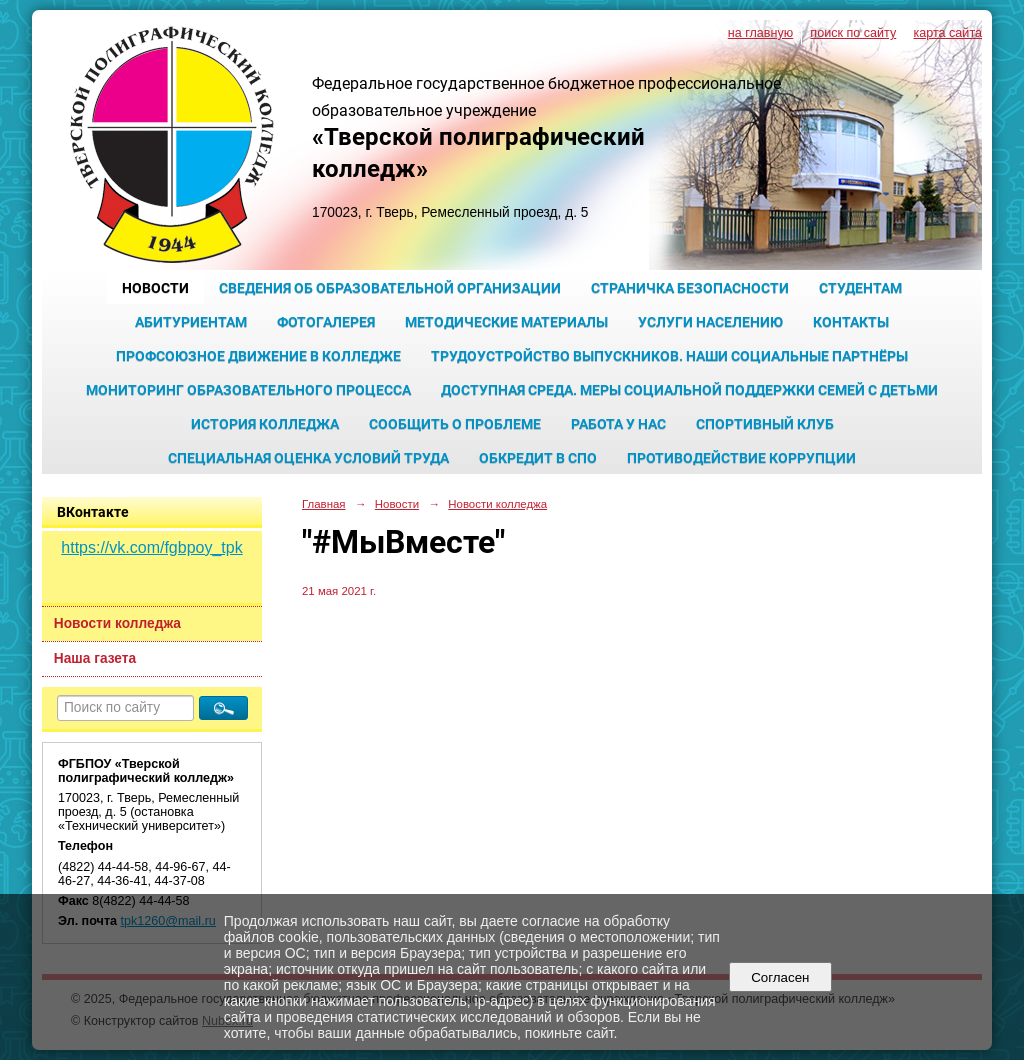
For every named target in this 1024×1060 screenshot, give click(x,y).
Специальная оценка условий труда (308, 458)
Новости (155, 288)
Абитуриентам (191, 322)
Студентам (860, 288)
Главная (324, 504)
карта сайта (947, 33)
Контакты (851, 322)
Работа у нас (618, 424)
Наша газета (95, 658)
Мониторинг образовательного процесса (248, 390)
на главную (760, 33)
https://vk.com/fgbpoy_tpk (151, 547)
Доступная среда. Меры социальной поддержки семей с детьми (689, 390)
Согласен (780, 977)
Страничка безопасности (690, 288)
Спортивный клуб (765, 424)
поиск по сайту (853, 33)
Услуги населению (710, 322)
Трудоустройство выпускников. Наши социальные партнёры (669, 356)
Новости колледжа (117, 623)
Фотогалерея (326, 322)
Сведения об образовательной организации (390, 288)
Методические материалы (506, 322)
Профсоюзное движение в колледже (258, 356)
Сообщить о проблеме (455, 424)
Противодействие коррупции (741, 458)
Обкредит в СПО (538, 458)
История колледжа (265, 424)
